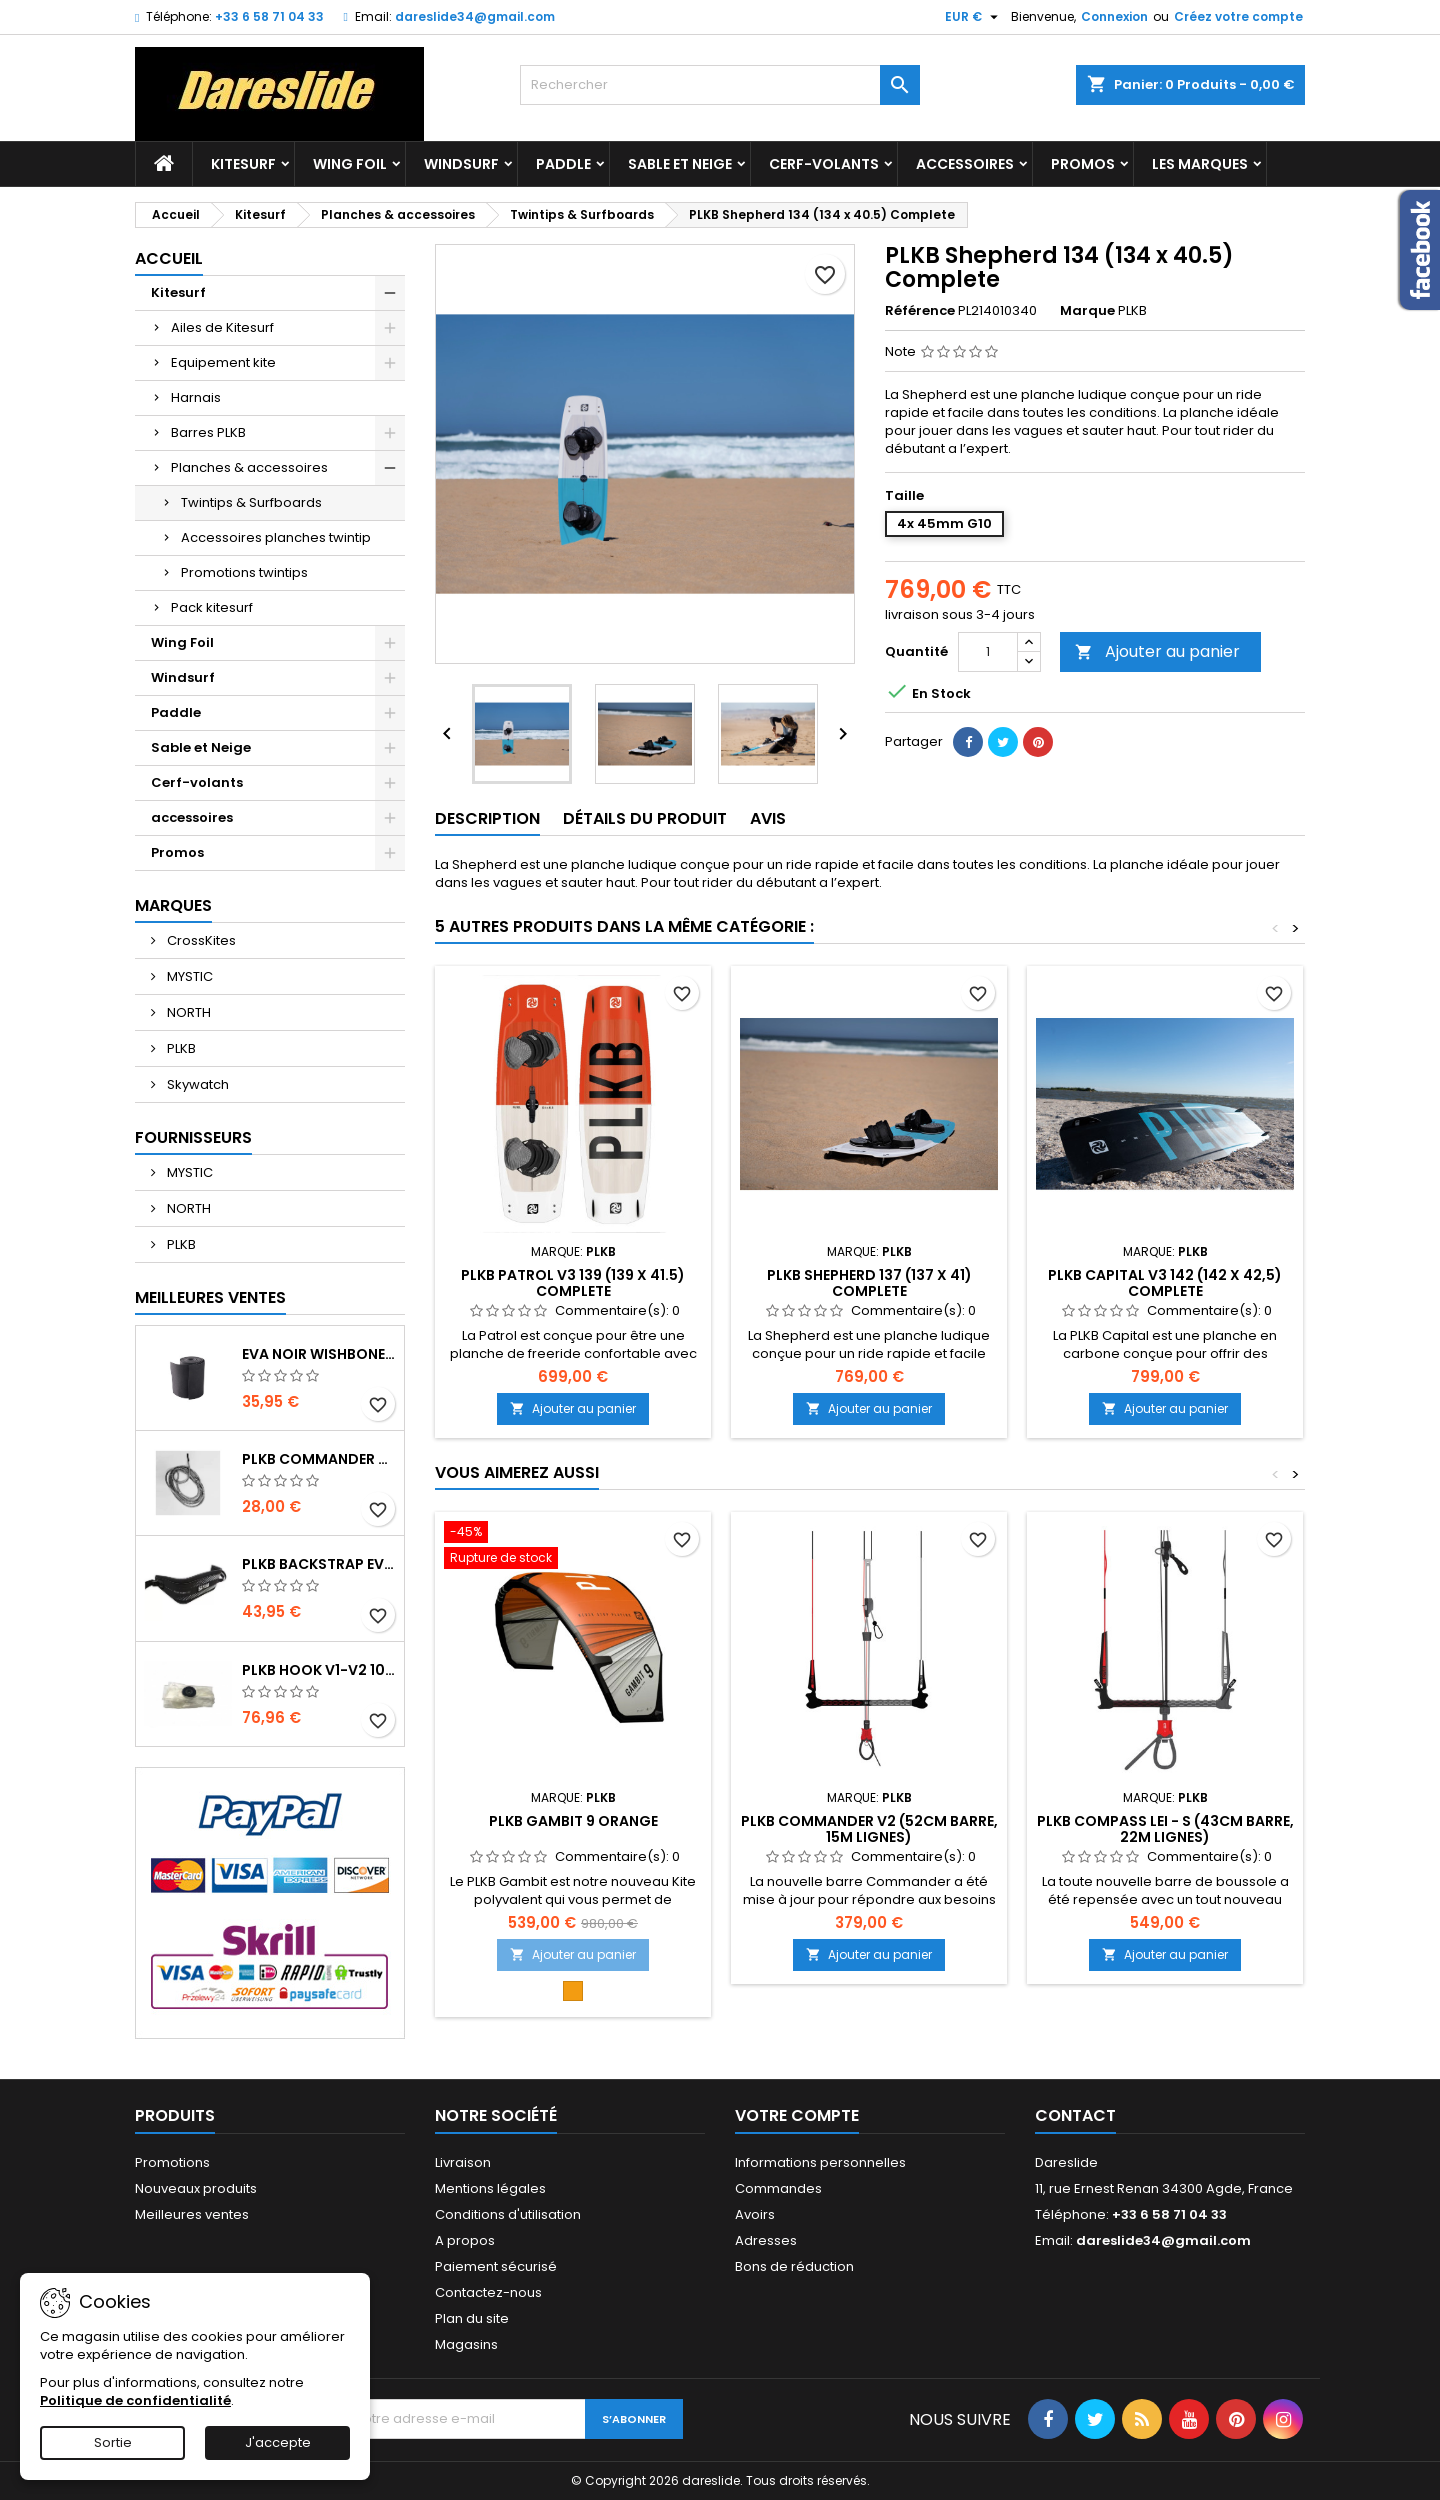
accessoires (965, 164)
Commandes (778, 2188)
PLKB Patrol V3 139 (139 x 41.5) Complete (573, 1283)
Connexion (1114, 16)
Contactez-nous (488, 2292)
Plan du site (472, 2318)
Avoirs (755, 2214)
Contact (1075, 2115)
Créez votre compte (1238, 16)
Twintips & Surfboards (251, 502)
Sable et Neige (680, 164)
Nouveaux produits (196, 2188)
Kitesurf (243, 164)
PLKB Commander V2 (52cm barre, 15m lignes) (869, 1829)
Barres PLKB (208, 432)
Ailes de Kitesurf (222, 327)
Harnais (196, 397)
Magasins (466, 2344)
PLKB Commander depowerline (319, 1459)
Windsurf (461, 164)
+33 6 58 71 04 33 (269, 16)
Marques (173, 905)
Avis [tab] (768, 818)
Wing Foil (350, 164)
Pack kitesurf (212, 607)
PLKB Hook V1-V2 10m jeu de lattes (319, 1670)
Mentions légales (490, 2188)
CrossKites (200, 940)
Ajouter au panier (1157, 651)
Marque (1087, 311)
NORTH (187, 1012)
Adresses (766, 2240)
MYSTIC (188, 976)
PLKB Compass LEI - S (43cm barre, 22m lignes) (1165, 1829)
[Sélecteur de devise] (974, 17)
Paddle (563, 164)
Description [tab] (487, 818)
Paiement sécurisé (496, 2266)
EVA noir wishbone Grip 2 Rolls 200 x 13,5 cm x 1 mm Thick (319, 1354)
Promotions (172, 2162)
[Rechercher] (720, 85)
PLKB (180, 1048)
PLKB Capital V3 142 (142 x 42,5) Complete (1165, 1283)
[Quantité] (988, 652)
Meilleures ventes (192, 2214)
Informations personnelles (820, 2162)
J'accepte (278, 2442)
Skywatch (196, 1084)
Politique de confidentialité (135, 2400)
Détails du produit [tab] (645, 818)
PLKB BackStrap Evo (319, 1564)
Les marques (1200, 164)
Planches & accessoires (249, 467)
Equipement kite (223, 362)
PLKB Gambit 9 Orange (573, 1821)
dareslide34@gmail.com (475, 16)
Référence (920, 311)
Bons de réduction (794, 2266)
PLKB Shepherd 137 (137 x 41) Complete (869, 1283)
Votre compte (797, 2115)
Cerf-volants (824, 164)
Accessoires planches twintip (276, 537)
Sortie (113, 2442)
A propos (465, 2240)
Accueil (169, 258)
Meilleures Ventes (210, 1297)
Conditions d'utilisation (508, 2214)
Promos (1083, 164)
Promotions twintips (244, 572)
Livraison (463, 2162)
